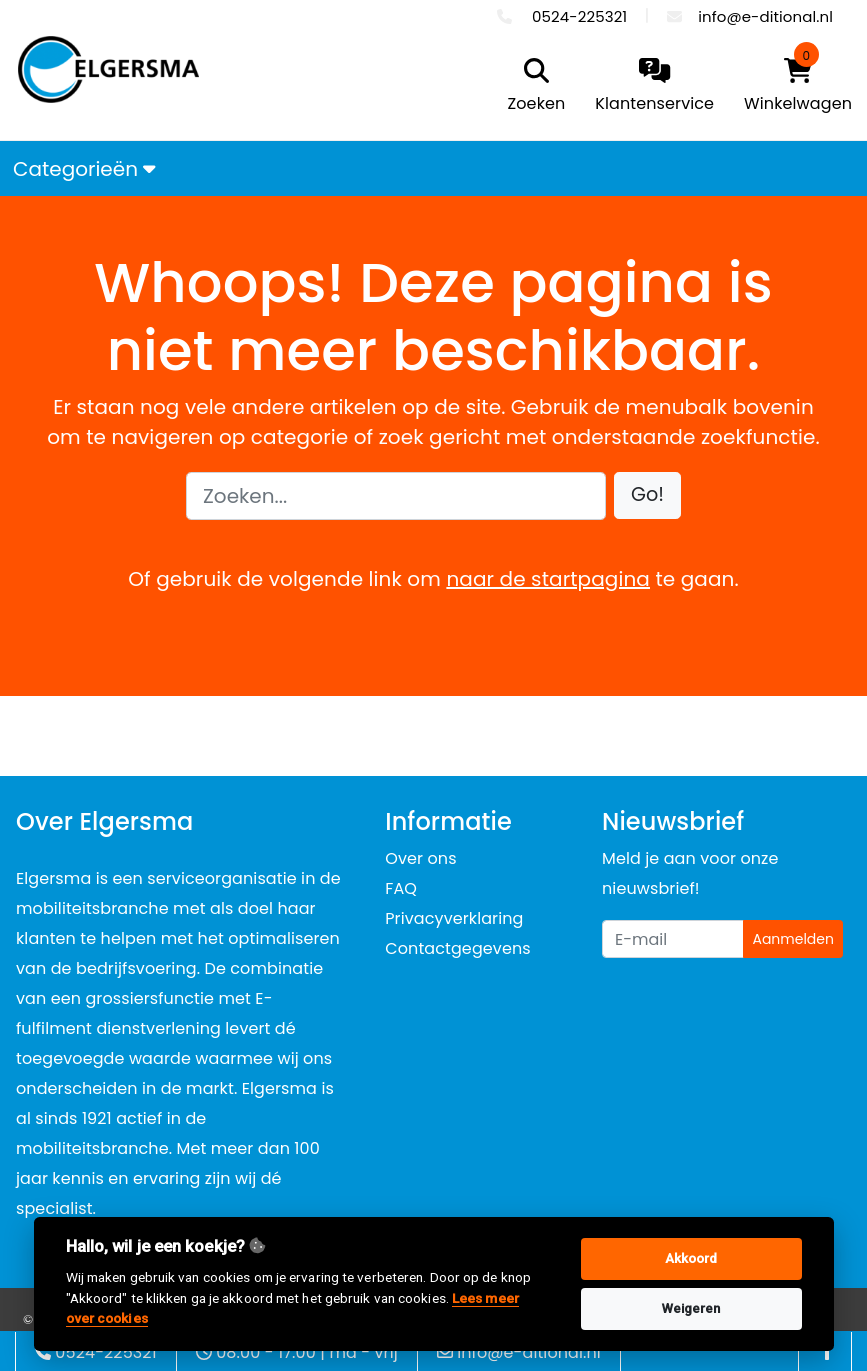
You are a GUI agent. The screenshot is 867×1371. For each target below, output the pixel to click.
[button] (647, 495)
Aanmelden (793, 939)
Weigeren (691, 1308)
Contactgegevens (457, 948)
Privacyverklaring (454, 918)
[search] (532, 87)
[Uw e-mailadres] (673, 939)
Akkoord (691, 1258)
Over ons (420, 858)
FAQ (401, 888)
